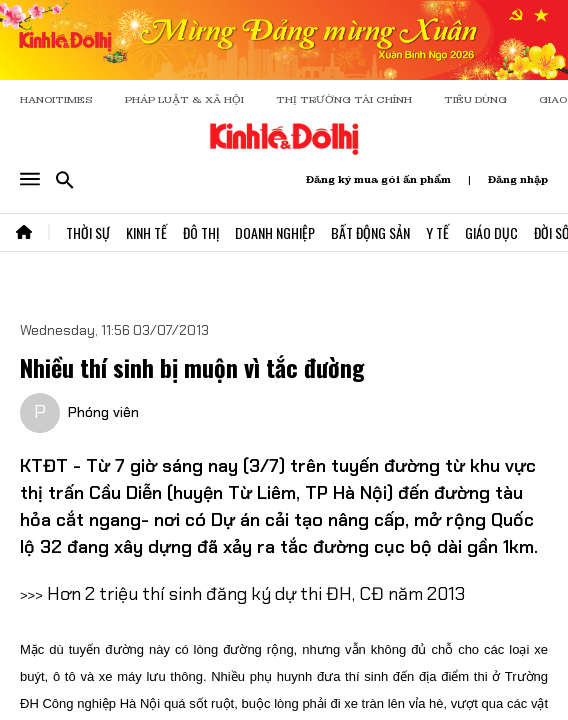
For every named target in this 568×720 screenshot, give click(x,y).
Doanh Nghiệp (275, 232)
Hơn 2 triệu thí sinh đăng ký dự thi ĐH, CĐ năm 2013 (256, 594)
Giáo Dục (491, 232)
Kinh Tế (146, 232)
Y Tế (437, 232)
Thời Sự (88, 232)
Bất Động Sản (370, 232)
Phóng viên (103, 412)
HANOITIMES (56, 99)
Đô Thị (201, 232)
